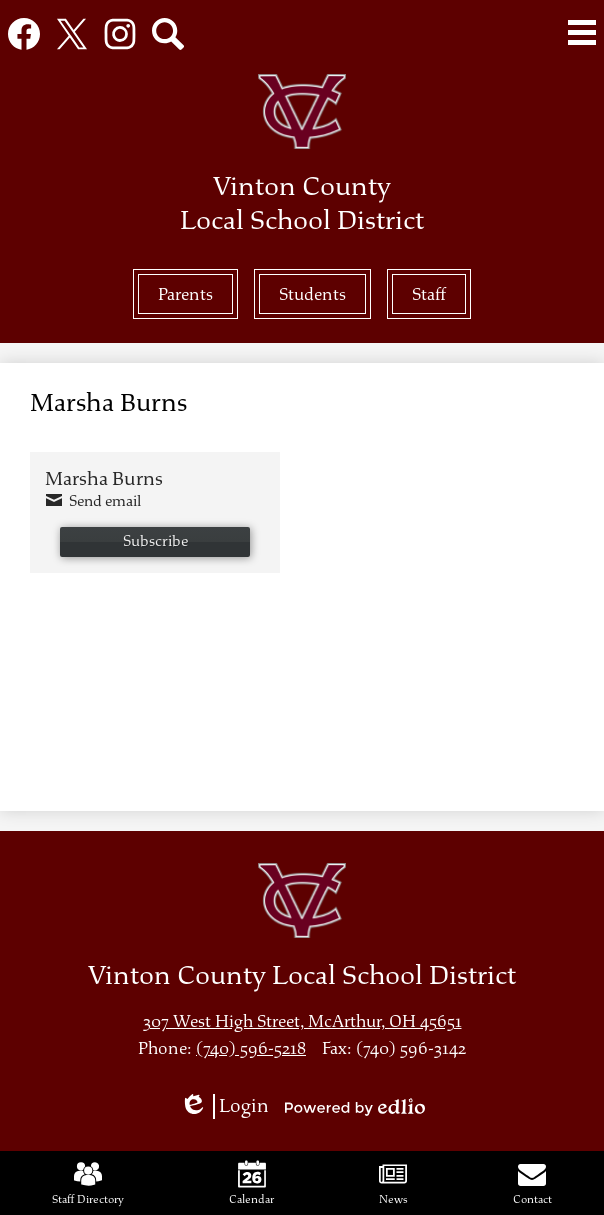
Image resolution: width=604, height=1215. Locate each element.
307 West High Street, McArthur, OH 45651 (302, 1021)
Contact (532, 1183)
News (393, 1183)
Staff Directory (88, 1183)
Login (224, 1106)
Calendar (251, 1183)
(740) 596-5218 (251, 1048)
